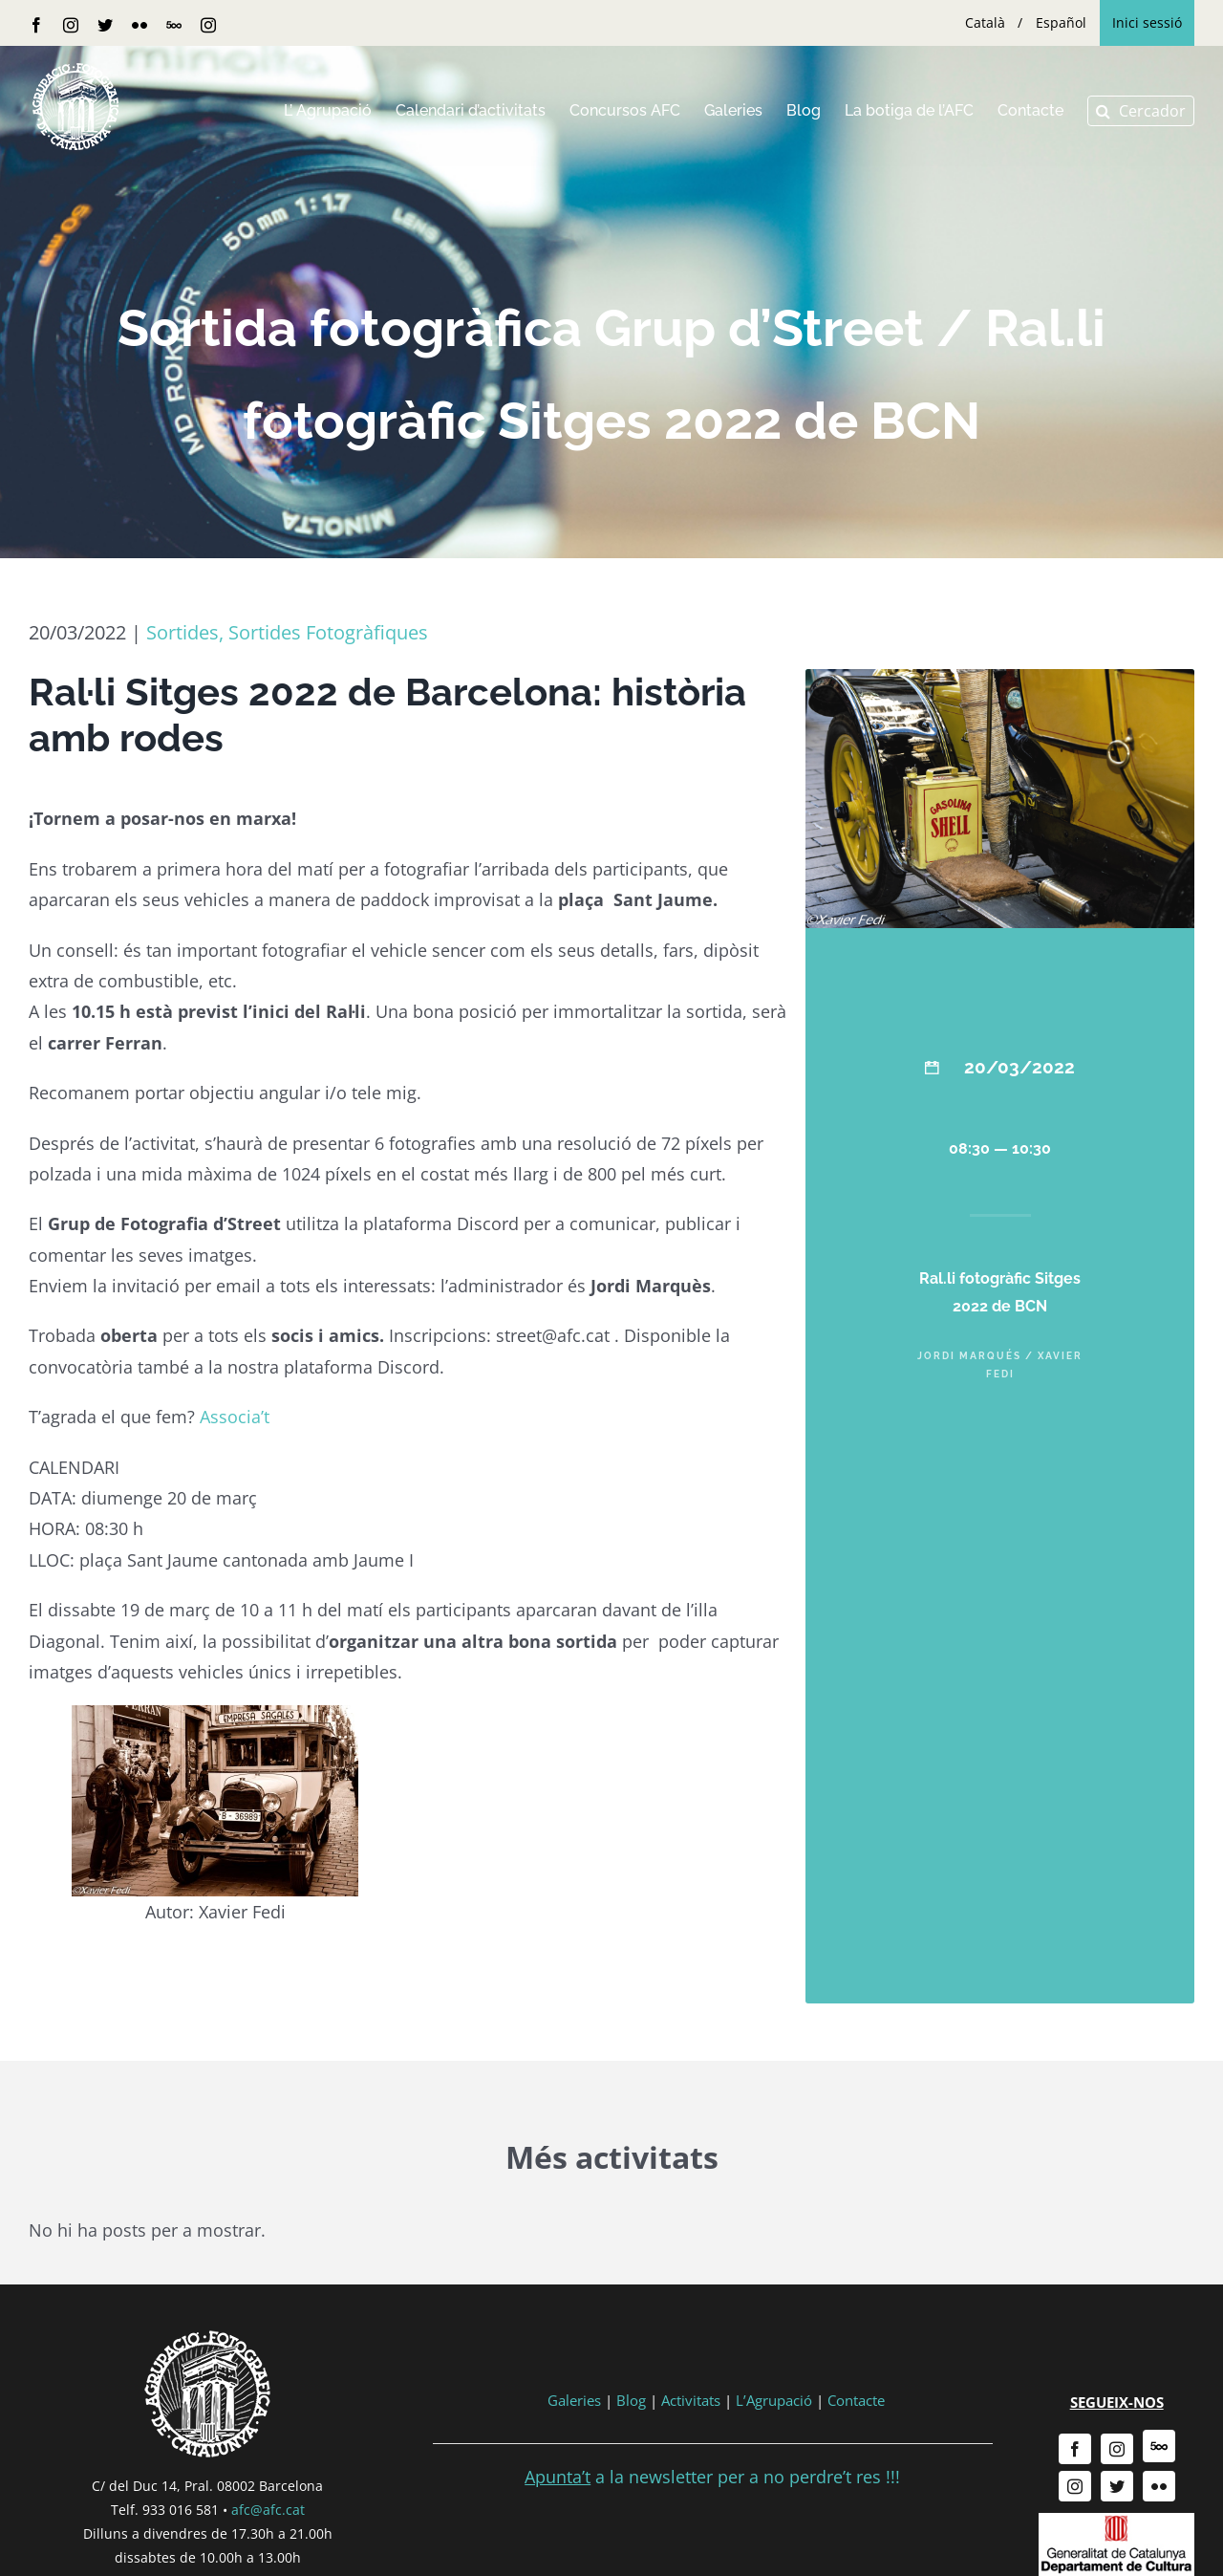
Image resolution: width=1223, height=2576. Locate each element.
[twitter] (1117, 2486)
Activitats (690, 2400)
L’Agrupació (774, 2400)
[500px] (1159, 2446)
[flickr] (1159, 2486)
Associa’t (234, 1416)
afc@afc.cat (268, 2509)
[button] (1141, 110)
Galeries (574, 2400)
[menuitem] (985, 23)
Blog (631, 2400)
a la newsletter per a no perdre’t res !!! (712, 2476)
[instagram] (1117, 2449)
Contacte (856, 2400)
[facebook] (1075, 2449)
